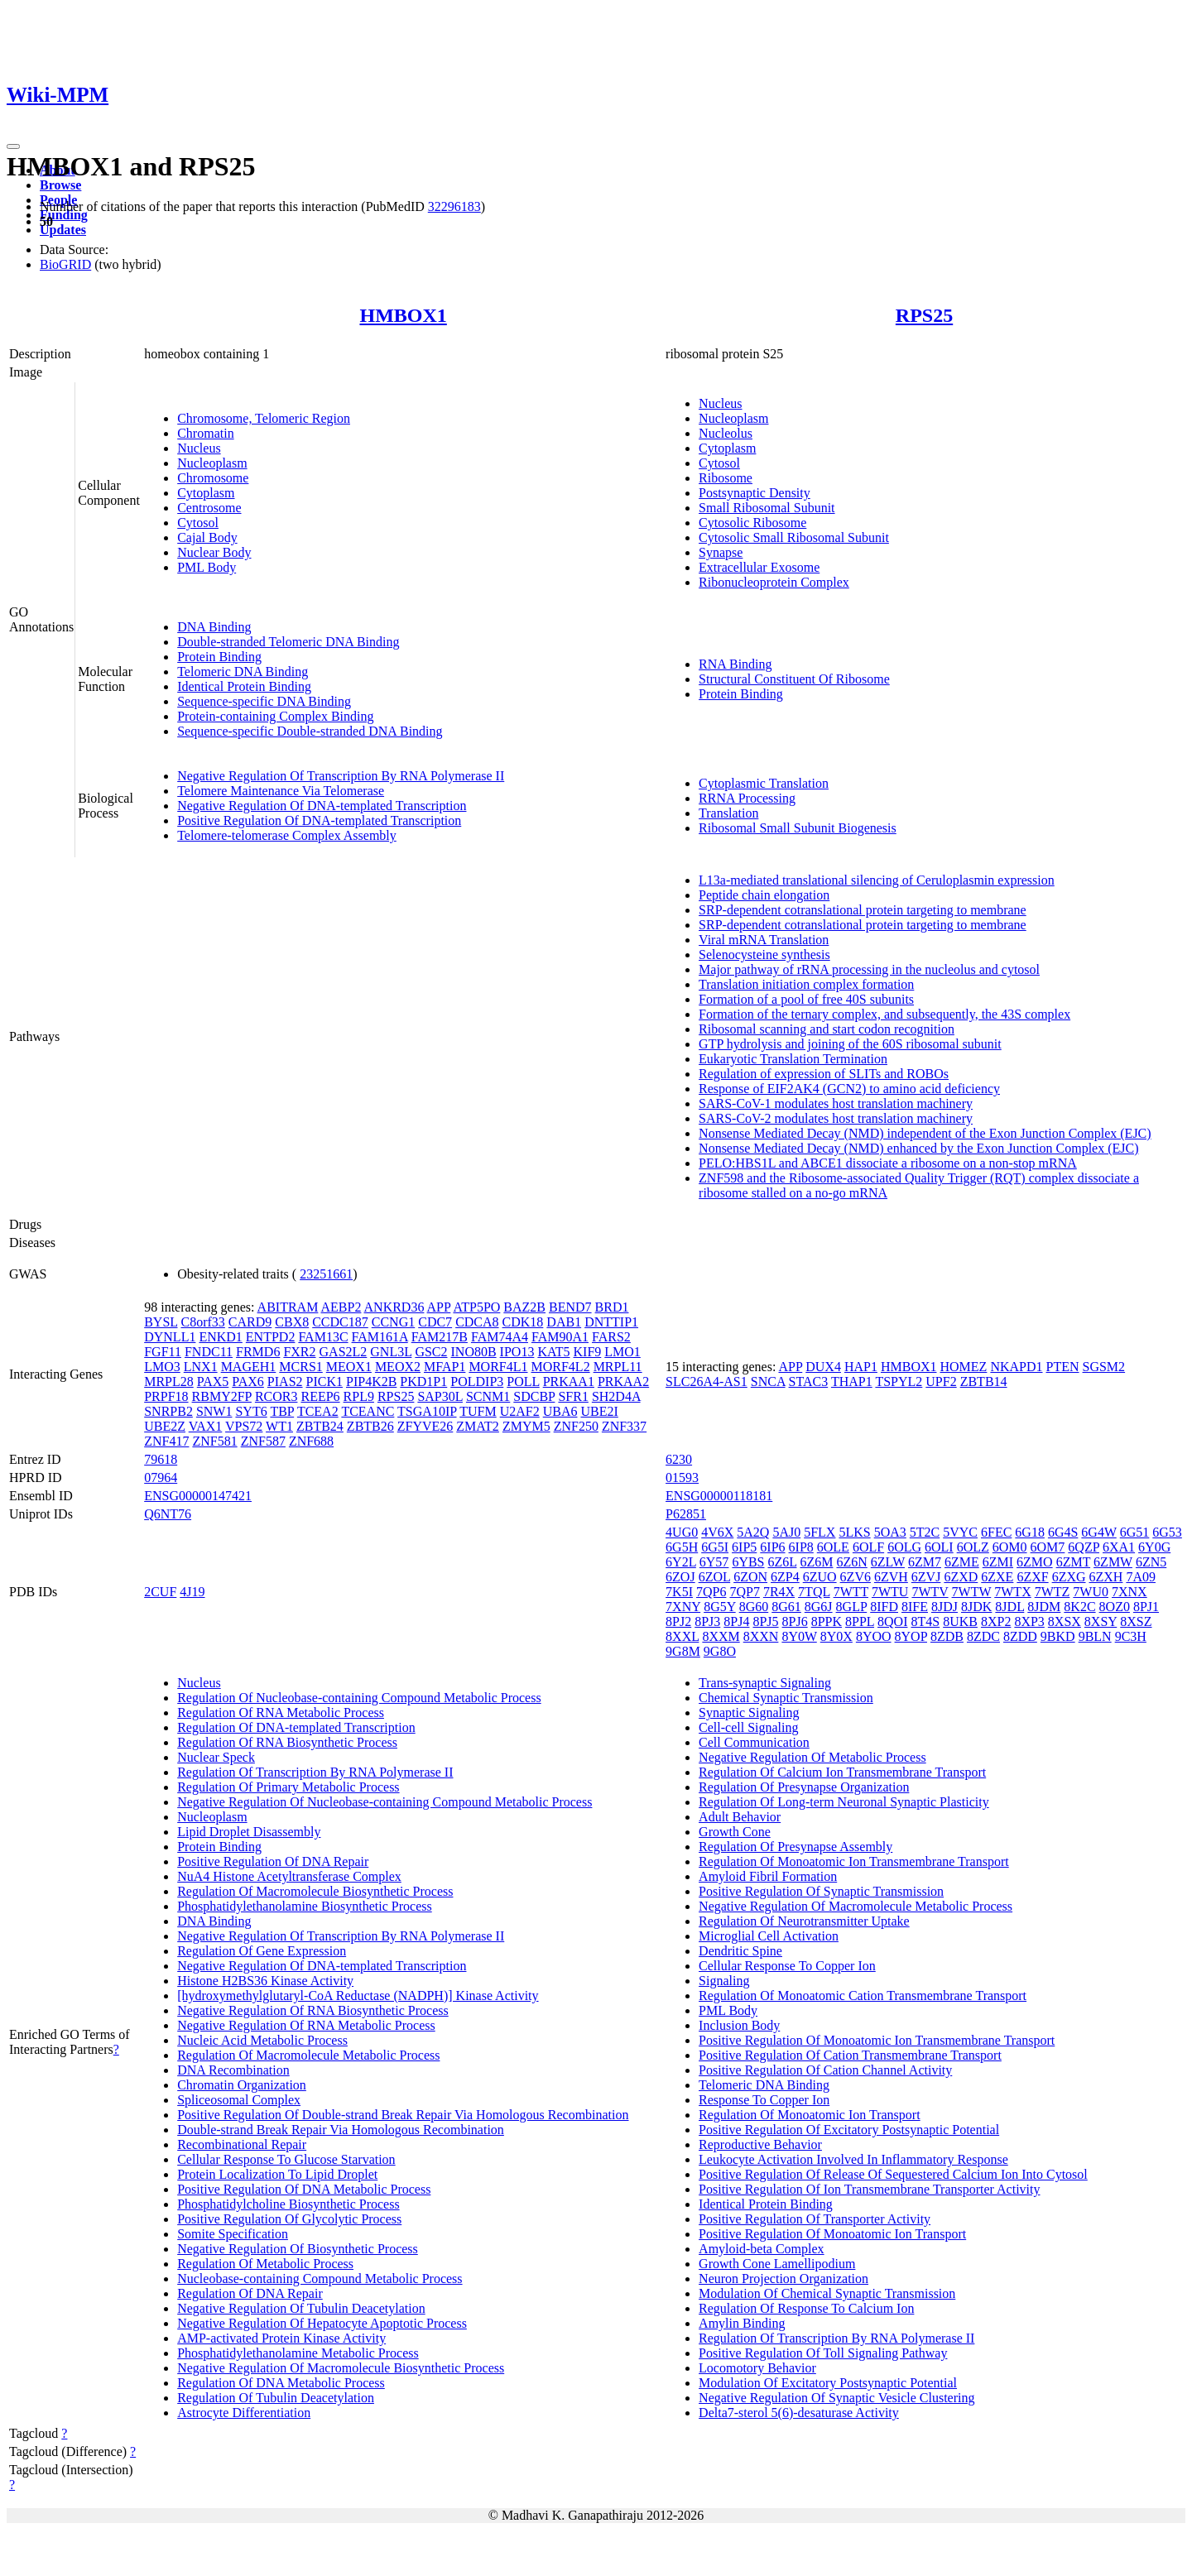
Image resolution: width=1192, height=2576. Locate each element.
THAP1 (851, 1381)
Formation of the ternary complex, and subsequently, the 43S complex (884, 1014)
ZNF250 (576, 1426)
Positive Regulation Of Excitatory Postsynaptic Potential (849, 2130)
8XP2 (996, 1621)
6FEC (996, 1532)
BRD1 (612, 1307)
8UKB (960, 1621)
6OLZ (973, 1547)
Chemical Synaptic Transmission (786, 1698)
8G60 (754, 1607)
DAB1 (563, 1322)
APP (439, 1307)
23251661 (326, 1274)
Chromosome (212, 478)
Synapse (721, 552)
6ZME (961, 1562)
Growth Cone (735, 1832)
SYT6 (251, 1411)
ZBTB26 (370, 1426)
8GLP (852, 1607)
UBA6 (560, 1411)
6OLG (904, 1547)
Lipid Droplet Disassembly (248, 1832)
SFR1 (573, 1396)
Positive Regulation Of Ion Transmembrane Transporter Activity (869, 2189)
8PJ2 (678, 1621)
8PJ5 (765, 1621)
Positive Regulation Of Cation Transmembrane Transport (850, 2055)
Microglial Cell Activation (769, 1936)
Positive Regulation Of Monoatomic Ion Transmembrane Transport (877, 2040)
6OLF (868, 1547)
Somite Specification (232, 2234)
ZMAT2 (477, 1426)
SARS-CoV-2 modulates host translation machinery (836, 1118)
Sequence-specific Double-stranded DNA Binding (309, 731)
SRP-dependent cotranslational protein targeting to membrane (862, 910)
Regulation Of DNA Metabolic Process (281, 2383)
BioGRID (65, 264)
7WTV (929, 1592)
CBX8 (292, 1322)
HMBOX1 (402, 315)
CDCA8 (476, 1322)
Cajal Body (207, 537)
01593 (682, 1477)
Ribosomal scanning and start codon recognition (826, 1029)
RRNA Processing (747, 798)
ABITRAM (288, 1307)
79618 (160, 1459)
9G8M (683, 1651)
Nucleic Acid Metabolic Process (262, 2040)
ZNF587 (263, 1441)
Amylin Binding (742, 2323)
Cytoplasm (205, 493)
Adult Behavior (740, 1817)
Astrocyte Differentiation (243, 2413)
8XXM (720, 1636)
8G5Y (720, 1607)
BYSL (160, 1322)
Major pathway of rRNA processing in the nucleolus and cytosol (869, 969)
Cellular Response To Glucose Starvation (286, 2159)
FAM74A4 (499, 1337)
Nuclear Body (214, 552)
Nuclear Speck (216, 1757)
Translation (728, 813)
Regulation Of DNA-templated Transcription (296, 1727)
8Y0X (836, 1636)
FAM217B (439, 1337)
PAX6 (248, 1381)
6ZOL (715, 1577)
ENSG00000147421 (198, 1496)
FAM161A (380, 1337)
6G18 (1030, 1532)
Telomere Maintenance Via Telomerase (280, 791)
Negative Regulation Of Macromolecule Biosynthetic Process (340, 2368)
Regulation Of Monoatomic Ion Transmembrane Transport (854, 1861)
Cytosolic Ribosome (752, 523)
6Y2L (681, 1562)
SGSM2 (1104, 1367)
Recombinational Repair (241, 2144)
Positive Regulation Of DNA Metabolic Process (303, 2189)
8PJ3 (707, 1621)
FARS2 (611, 1337)
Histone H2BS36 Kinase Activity (265, 1981)
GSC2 (431, 1352)
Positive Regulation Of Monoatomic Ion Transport (832, 2234)
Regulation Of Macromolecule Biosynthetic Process (315, 1891)
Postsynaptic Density (754, 493)
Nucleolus (725, 433)
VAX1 (206, 1426)
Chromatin (205, 433)
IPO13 (517, 1352)
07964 (160, 1477)
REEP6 (319, 1396)
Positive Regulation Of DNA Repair (272, 1861)
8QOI (892, 1621)
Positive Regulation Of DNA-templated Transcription (319, 820)
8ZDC (983, 1636)
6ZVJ (926, 1577)
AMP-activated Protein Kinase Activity (281, 2338)
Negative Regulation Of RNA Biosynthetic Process (313, 2010)
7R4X (779, 1592)
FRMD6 (258, 1352)
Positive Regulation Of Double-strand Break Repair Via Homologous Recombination (402, 2115)
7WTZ (1052, 1592)
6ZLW (888, 1562)
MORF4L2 (560, 1367)
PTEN (1062, 1367)
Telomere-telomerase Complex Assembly (287, 835)
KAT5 (553, 1352)
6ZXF (1032, 1577)
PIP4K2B (371, 1381)
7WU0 (1090, 1592)
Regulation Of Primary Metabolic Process (288, 1787)
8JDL (1009, 1607)
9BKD (1058, 1636)
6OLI (939, 1547)
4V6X (717, 1532)
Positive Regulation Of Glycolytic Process (289, 2219)
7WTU (890, 1592)
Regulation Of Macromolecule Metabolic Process (308, 2055)
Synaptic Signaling (749, 1712)
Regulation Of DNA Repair (250, 2293)
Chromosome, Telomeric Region (263, 418)
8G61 (786, 1607)
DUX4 (823, 1367)
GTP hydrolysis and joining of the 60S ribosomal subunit (850, 1044)
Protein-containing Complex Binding (275, 716)
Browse (60, 185)
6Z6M (816, 1562)
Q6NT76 (167, 1514)
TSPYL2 (898, 1381)
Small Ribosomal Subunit (766, 508)
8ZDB (947, 1636)
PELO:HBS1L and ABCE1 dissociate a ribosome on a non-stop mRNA (888, 1163)
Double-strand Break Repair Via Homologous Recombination (340, 2130)
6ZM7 (924, 1562)
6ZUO (820, 1577)
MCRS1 (300, 1367)
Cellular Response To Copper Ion (787, 1966)
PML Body (206, 567)
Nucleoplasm (212, 463)
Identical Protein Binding (244, 686)
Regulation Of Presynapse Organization (804, 1787)
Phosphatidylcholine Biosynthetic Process (288, 2204)
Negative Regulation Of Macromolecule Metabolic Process (855, 1906)
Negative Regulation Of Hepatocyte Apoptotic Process (322, 2323)
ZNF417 (166, 1441)
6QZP (1083, 1547)
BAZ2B (524, 1307)
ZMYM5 (526, 1426)
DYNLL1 (169, 1337)
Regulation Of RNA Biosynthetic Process (287, 1742)
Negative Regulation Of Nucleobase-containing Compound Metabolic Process (384, 1802)
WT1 (279, 1426)
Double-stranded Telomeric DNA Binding (288, 642)
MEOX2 (398, 1367)
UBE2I (599, 1411)
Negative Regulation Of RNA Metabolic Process (306, 2025)
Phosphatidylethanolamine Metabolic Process (298, 2353)
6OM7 (1048, 1547)
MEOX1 (349, 1367)
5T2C (925, 1532)
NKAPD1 (1016, 1367)
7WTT (851, 1592)
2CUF (160, 1592)
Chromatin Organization (241, 2085)
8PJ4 (736, 1621)
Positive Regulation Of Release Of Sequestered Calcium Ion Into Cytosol (893, 2174)
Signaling (724, 1981)
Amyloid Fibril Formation (768, 1876)
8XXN (761, 1636)
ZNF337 (624, 1426)
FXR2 (299, 1352)
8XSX (1064, 1621)
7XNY (683, 1607)
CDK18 (523, 1322)
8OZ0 (1114, 1607)
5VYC (960, 1532)
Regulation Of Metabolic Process (265, 2264)
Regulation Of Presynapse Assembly (795, 1847)
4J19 (192, 1592)
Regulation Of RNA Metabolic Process (280, 1712)
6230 (679, 1459)
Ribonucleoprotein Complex (774, 582)
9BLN (1095, 1636)
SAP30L (440, 1396)
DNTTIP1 (611, 1322)
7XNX (1129, 1592)
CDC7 (435, 1322)
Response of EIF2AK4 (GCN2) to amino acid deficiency (849, 1089)
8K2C (1079, 1607)
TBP (282, 1411)
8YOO (874, 1636)
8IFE (914, 1607)
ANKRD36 (394, 1307)
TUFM (477, 1411)
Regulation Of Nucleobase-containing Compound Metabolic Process (359, 1698)
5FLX (819, 1532)
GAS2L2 (344, 1352)
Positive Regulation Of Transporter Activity (814, 2219)
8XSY (1100, 1621)
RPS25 (924, 315)
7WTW (972, 1592)
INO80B (474, 1352)
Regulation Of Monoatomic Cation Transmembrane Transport (862, 1995)
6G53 (1167, 1532)
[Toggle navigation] (13, 146)
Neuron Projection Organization (783, 2278)
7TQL (814, 1592)
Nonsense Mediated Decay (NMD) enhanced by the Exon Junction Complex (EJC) (918, 1148)
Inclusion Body (739, 2025)
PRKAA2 (623, 1381)
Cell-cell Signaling (748, 1727)
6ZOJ (680, 1577)
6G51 (1135, 1532)
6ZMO (1035, 1562)
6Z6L (782, 1562)
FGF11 (162, 1352)
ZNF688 (311, 1441)
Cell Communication (754, 1742)
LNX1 (201, 1367)
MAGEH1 (248, 1367)
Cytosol (198, 523)
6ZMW (1112, 1562)
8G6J (819, 1607)
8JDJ (944, 1607)
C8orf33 (203, 1322)
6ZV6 (855, 1577)
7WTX (1012, 1592)
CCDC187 (340, 1322)
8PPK (826, 1621)
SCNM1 (488, 1396)
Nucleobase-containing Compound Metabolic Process (319, 2278)
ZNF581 (214, 1441)
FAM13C (323, 1337)
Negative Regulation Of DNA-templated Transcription (321, 806)
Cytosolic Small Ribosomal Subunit (794, 537)
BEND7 (570, 1307)
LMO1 (622, 1352)
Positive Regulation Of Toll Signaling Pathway (823, 2353)
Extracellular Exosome (759, 567)
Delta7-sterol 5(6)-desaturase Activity (799, 2413)
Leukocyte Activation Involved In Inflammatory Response (853, 2159)
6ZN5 (1151, 1562)
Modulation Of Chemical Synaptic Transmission (827, 2293)
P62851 (686, 1514)
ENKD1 (220, 1337)
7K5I (679, 1592)
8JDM (1043, 1607)
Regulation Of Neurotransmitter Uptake (804, 1921)
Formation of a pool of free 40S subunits (806, 999)
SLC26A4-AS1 (706, 1381)
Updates (63, 230)
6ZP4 (785, 1577)
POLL (523, 1381)
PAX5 (213, 1381)
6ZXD (961, 1577)
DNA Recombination (233, 2070)
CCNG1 (393, 1322)
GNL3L (390, 1352)
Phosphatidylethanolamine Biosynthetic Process (304, 1906)
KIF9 (588, 1352)
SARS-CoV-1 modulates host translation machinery (836, 1103)
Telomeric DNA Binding (242, 671)
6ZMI (998, 1562)
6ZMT (1073, 1562)
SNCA (768, 1381)
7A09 (1141, 1577)
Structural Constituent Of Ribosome (794, 679)
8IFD (884, 1607)
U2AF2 (520, 1411)
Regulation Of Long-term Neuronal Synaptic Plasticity (844, 1802)
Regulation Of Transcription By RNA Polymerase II (315, 1772)
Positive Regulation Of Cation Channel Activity (825, 2070)
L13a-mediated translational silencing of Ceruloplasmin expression (877, 880)
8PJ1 (1146, 1607)
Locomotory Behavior (757, 2368)
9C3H (1130, 1636)
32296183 (454, 206)
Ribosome (725, 478)
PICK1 (324, 1381)
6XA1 (1119, 1547)
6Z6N (851, 1562)
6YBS (748, 1562)
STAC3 (809, 1381)
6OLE (833, 1547)
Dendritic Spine (740, 1951)
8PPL (859, 1621)
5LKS (854, 1532)
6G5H (682, 1547)
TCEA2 (318, 1411)
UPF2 (940, 1381)
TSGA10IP (426, 1411)
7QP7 (744, 1592)
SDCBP (534, 1396)
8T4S (925, 1621)
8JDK (976, 1607)
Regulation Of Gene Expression (261, 1951)
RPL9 (359, 1396)
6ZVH (891, 1577)
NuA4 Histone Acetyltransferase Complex (289, 1876)
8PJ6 (795, 1621)
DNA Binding (214, 627)
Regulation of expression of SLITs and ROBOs (824, 1074)
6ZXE (997, 1577)
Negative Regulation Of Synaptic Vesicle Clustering (836, 2398)
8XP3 (1029, 1621)
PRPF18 (166, 1396)
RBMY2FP (222, 1396)
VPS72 (243, 1426)
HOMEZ (964, 1367)
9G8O (720, 1651)
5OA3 (890, 1532)
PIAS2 (285, 1381)
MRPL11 (618, 1367)
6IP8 (801, 1547)
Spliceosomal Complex (238, 2100)
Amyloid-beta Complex (761, 2249)
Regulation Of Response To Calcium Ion (806, 2308)
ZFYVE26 (425, 1426)
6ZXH (1106, 1577)
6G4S (1063, 1532)
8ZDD (1020, 1636)
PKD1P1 (423, 1381)
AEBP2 (341, 1307)
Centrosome (209, 508)
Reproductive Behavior (760, 2144)
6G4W (1098, 1532)
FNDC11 (209, 1352)
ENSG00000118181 (719, 1496)
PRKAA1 (568, 1381)
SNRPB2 (168, 1411)
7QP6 (711, 1592)
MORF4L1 (498, 1367)
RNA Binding (735, 664)
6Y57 (714, 1562)
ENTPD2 (271, 1337)
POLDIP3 (476, 1381)
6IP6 (772, 1547)
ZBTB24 (320, 1426)
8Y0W (798, 1636)
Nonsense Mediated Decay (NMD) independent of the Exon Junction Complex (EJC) (925, 1133)
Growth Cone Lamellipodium (777, 2264)
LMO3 (162, 1367)
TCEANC (367, 1411)
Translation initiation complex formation (806, 984)
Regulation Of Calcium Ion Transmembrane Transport (842, 1772)
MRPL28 (169, 1381)
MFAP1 (444, 1367)
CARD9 (250, 1322)
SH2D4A (616, 1396)
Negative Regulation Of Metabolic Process (812, 1757)
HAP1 (860, 1367)
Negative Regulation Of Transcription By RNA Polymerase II (340, 776)
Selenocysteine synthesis (764, 954)
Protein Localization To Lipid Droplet (277, 2174)
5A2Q (753, 1532)
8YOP (911, 1636)
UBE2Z (164, 1426)
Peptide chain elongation (764, 895)
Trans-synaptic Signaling (765, 1683)
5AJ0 (786, 1532)
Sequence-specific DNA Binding (264, 701)
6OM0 (1010, 1547)
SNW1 (214, 1411)
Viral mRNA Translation (764, 940)
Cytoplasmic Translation (764, 783)
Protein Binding (219, 657)
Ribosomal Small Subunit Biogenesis (797, 828)
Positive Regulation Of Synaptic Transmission (821, 1891)
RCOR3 (276, 1396)
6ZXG (1069, 1577)
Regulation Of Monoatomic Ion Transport (809, 2115)
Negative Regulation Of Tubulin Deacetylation (301, 2308)
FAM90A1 (560, 1337)
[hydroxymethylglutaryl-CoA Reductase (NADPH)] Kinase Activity (357, 1995)
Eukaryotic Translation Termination (793, 1059)
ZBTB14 (983, 1381)
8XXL (682, 1636)
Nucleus (198, 448)
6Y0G (1154, 1547)
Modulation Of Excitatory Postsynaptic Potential (828, 2383)
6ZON (750, 1577)
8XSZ (1135, 1621)
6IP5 (744, 1547)
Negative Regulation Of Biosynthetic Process (297, 2249)
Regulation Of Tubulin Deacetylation (275, 2398)
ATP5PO (476, 1307)
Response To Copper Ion (764, 2100)
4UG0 (682, 1532)
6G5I (714, 1547)
